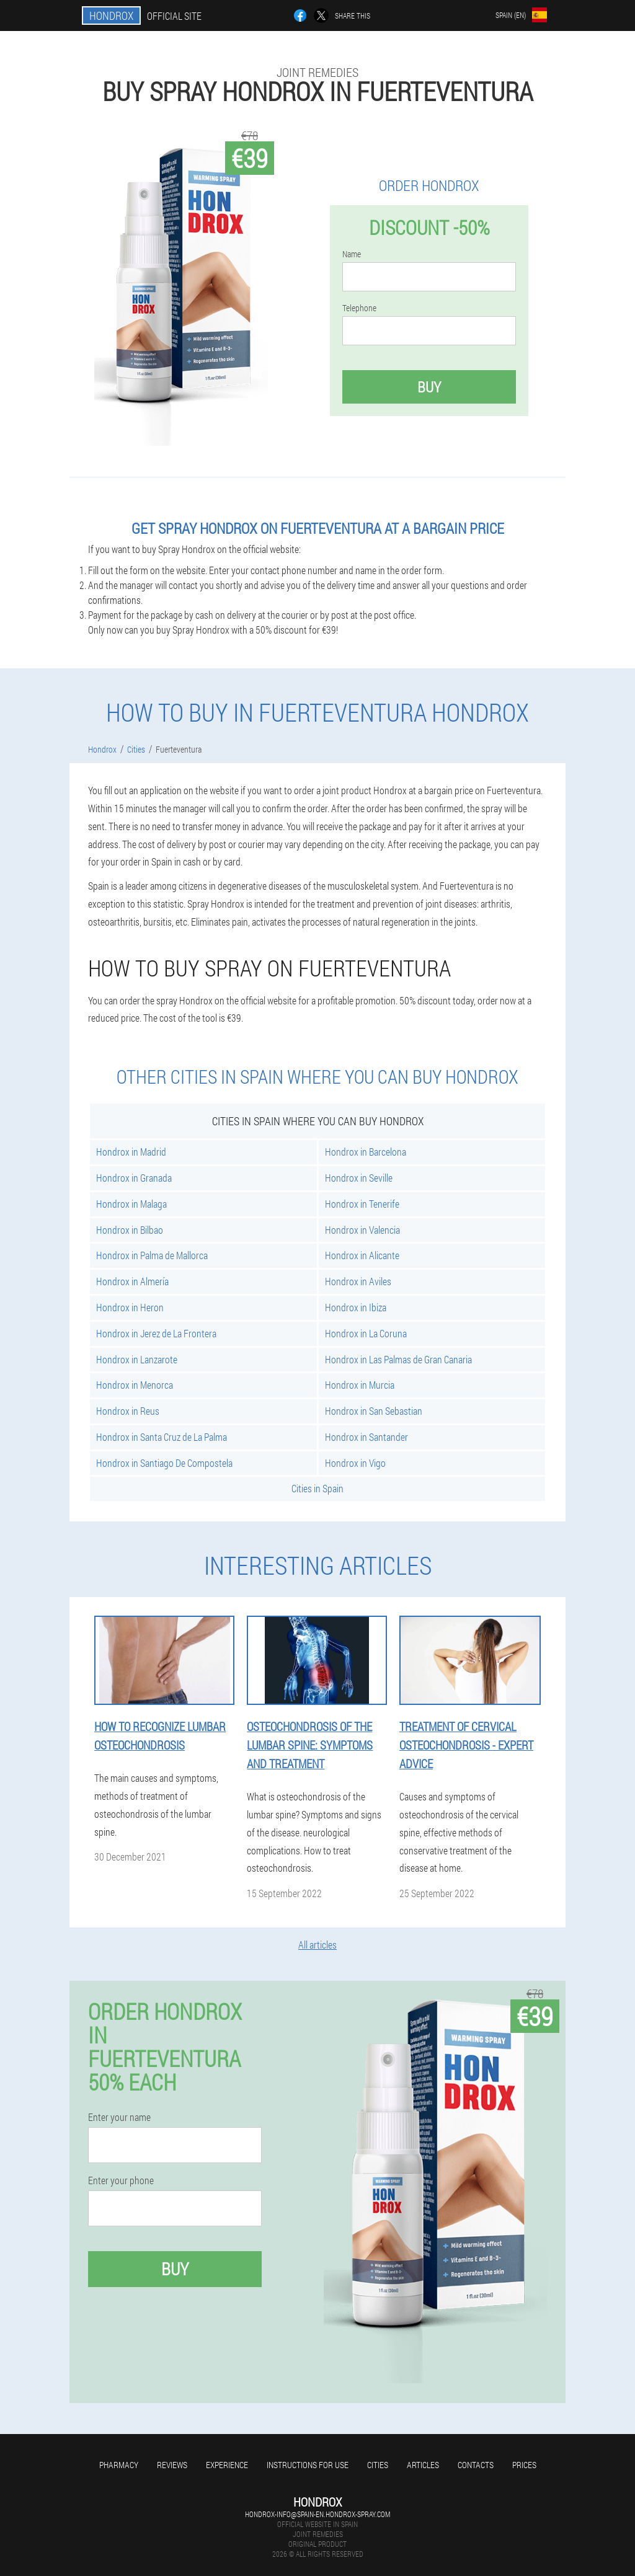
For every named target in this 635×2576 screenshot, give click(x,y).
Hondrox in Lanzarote (136, 1359)
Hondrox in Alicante (362, 1255)
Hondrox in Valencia (362, 1229)
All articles (317, 1944)
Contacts (476, 2465)
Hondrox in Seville (359, 1177)
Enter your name (119, 2117)
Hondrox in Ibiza (355, 1307)
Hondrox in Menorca (134, 1384)
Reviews (172, 2465)
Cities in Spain (317, 1488)
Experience (227, 2465)
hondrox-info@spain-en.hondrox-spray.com (317, 2514)
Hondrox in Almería (132, 1281)
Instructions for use (308, 2465)
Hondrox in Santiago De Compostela (164, 1462)
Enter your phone (121, 2180)
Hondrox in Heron (130, 1307)
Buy (429, 387)
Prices (524, 2465)
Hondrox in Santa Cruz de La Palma (161, 1436)
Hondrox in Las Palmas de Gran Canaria (398, 1359)
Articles (423, 2465)
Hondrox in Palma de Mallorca (152, 1255)
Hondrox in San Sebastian (373, 1410)
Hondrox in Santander (366, 1436)
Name (351, 254)
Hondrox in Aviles (358, 1281)
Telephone (359, 308)
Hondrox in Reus (127, 1410)
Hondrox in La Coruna (366, 1333)
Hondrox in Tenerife (362, 1203)
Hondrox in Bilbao (129, 1229)
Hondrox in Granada (134, 1177)
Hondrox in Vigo (355, 1462)
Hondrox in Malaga (131, 1203)
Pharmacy (118, 2465)
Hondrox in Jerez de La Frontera (156, 1333)
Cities (377, 2465)
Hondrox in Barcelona (365, 1151)
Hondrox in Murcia (359, 1384)
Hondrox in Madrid (131, 1151)
